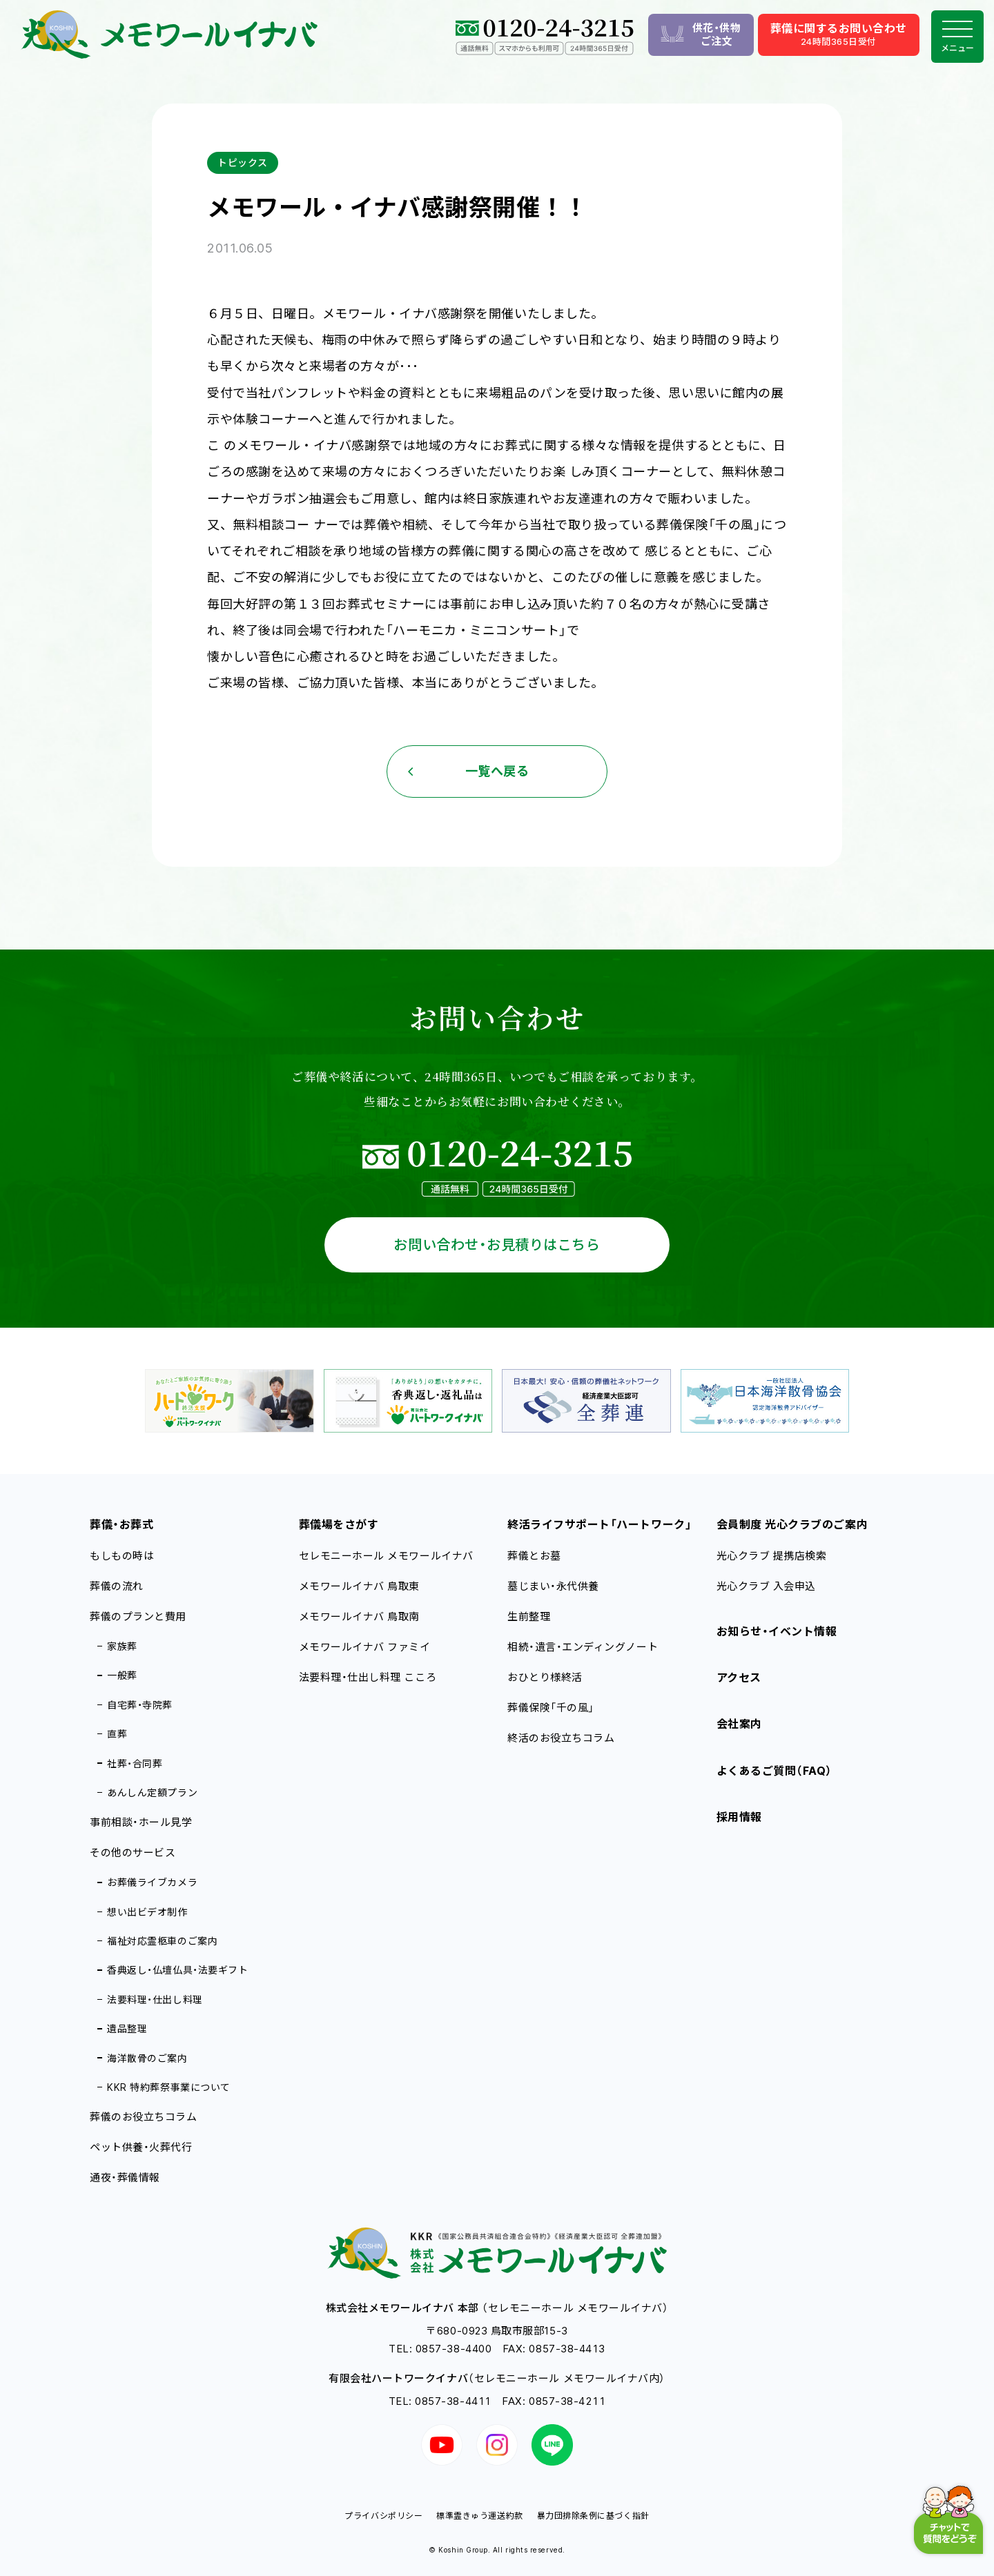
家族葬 (122, 1646)
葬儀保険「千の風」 (550, 1707)
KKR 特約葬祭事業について (169, 2087)
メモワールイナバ (359, 1586)
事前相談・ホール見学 (141, 1822)
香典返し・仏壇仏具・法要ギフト (177, 1970)
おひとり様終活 (545, 1677)
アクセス (739, 1677)
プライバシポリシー (383, 2515)
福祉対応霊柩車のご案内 (162, 1941)
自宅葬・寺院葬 (140, 1705)
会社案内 (739, 1724)
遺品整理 (127, 2028)
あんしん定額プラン (152, 1792)
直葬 (117, 1734)
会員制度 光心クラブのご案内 (792, 1524)
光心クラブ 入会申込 (766, 1586)
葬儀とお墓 (534, 1555)
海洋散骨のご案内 (147, 2058)
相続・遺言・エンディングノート (582, 1646)
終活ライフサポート (599, 1524)
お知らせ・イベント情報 (777, 1631)
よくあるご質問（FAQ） (774, 1771)
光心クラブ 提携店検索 (772, 1555)
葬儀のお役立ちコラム (143, 2116)
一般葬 (122, 1675)
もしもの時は (122, 1555)
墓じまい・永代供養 (553, 1586)
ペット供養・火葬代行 (141, 2147)
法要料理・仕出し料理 (154, 1999)
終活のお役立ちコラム (560, 1737)
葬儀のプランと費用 (138, 1616)
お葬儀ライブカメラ (152, 1882)
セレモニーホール (386, 1555)
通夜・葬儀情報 (125, 2177)
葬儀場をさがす (339, 1524)
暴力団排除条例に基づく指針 (593, 2515)
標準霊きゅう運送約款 (479, 2515)
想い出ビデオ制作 (147, 1912)
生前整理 (528, 1616)
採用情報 (739, 1817)
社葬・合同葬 (134, 1763)
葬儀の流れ (117, 1586)
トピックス (242, 162)
